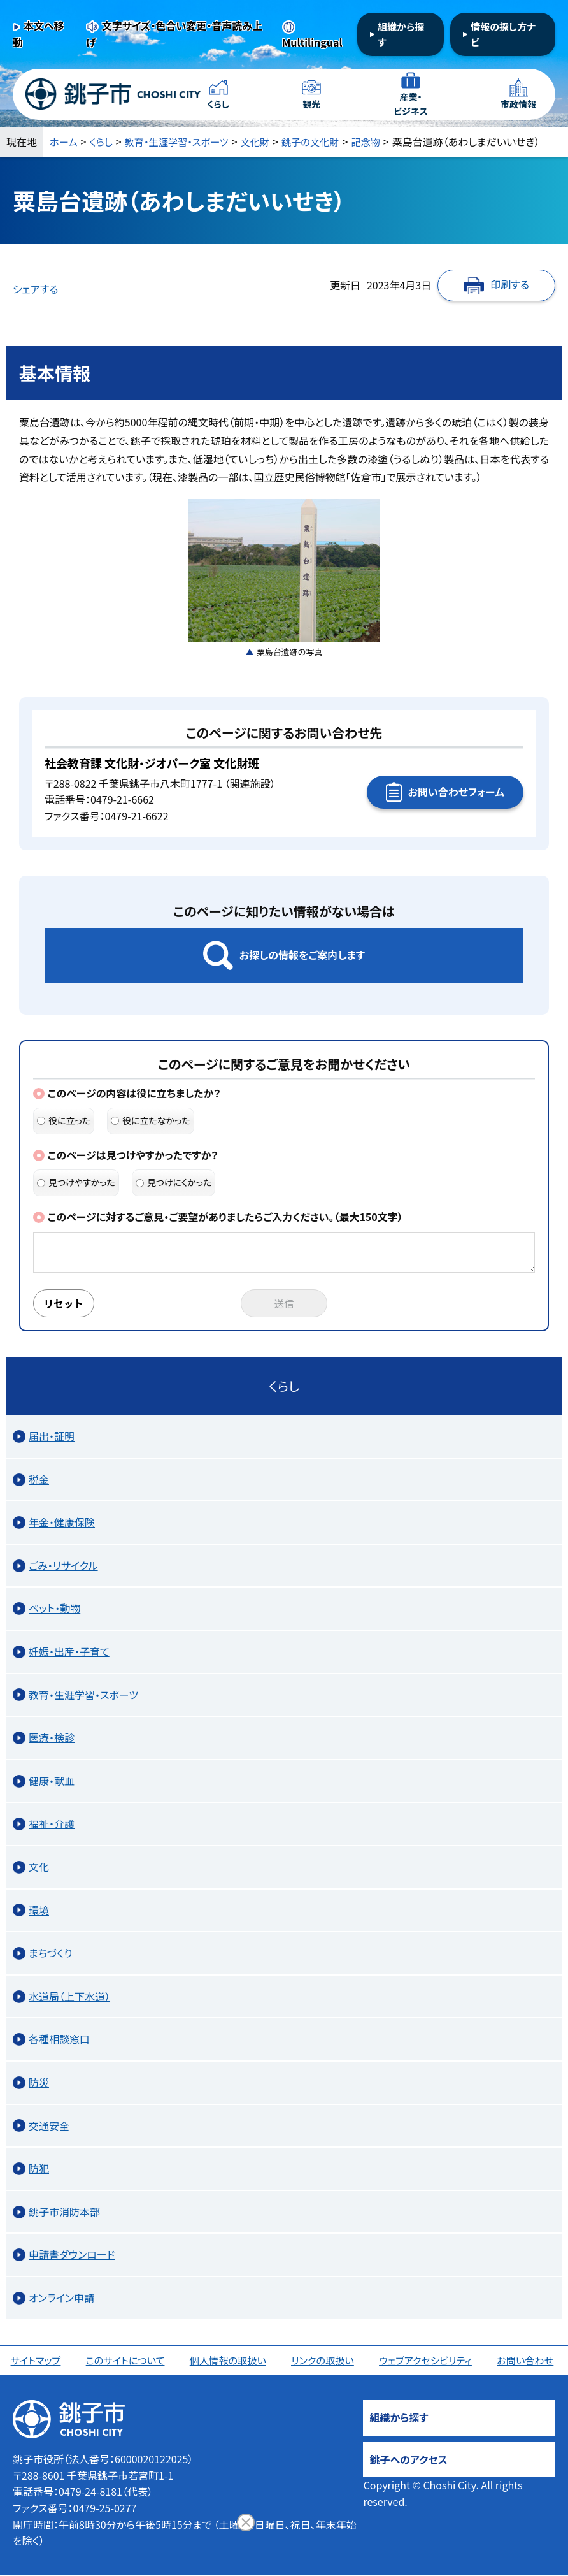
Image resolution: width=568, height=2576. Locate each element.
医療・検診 (52, 1738)
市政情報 (518, 104)
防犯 (39, 2169)
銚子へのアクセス (408, 2460)
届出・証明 (52, 1437)
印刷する (509, 284)
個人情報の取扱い (229, 2361)
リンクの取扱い (324, 2361)
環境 (39, 1911)
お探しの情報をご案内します (302, 954)
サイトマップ (37, 2361)
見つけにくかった (174, 1182)
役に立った (63, 1120)
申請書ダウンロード (72, 2255)
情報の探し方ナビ (503, 34)
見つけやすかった (76, 1182)
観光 (311, 104)
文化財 (264, 141)
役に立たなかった (150, 1120)
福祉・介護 (52, 1824)
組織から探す (401, 34)
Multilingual (312, 42)
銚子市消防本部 (64, 2212)
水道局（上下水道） (69, 1997)
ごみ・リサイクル (63, 1566)
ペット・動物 (54, 1609)
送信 (284, 1304)
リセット (65, 1304)
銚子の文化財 (322, 141)
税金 (39, 1480)
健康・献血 (52, 1782)
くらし (218, 104)
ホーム (64, 141)
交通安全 (49, 2126)
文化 (39, 1868)
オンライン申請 (61, 2298)
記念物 (379, 141)
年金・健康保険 (62, 1523)
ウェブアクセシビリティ (427, 2361)
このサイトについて (126, 2361)
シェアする (36, 288)
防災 (39, 2083)
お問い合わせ (527, 2361)
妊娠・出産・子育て (69, 1652)
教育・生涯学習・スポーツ (182, 141)
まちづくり (51, 1954)
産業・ (411, 104)
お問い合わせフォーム (456, 791)
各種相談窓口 (59, 2040)
